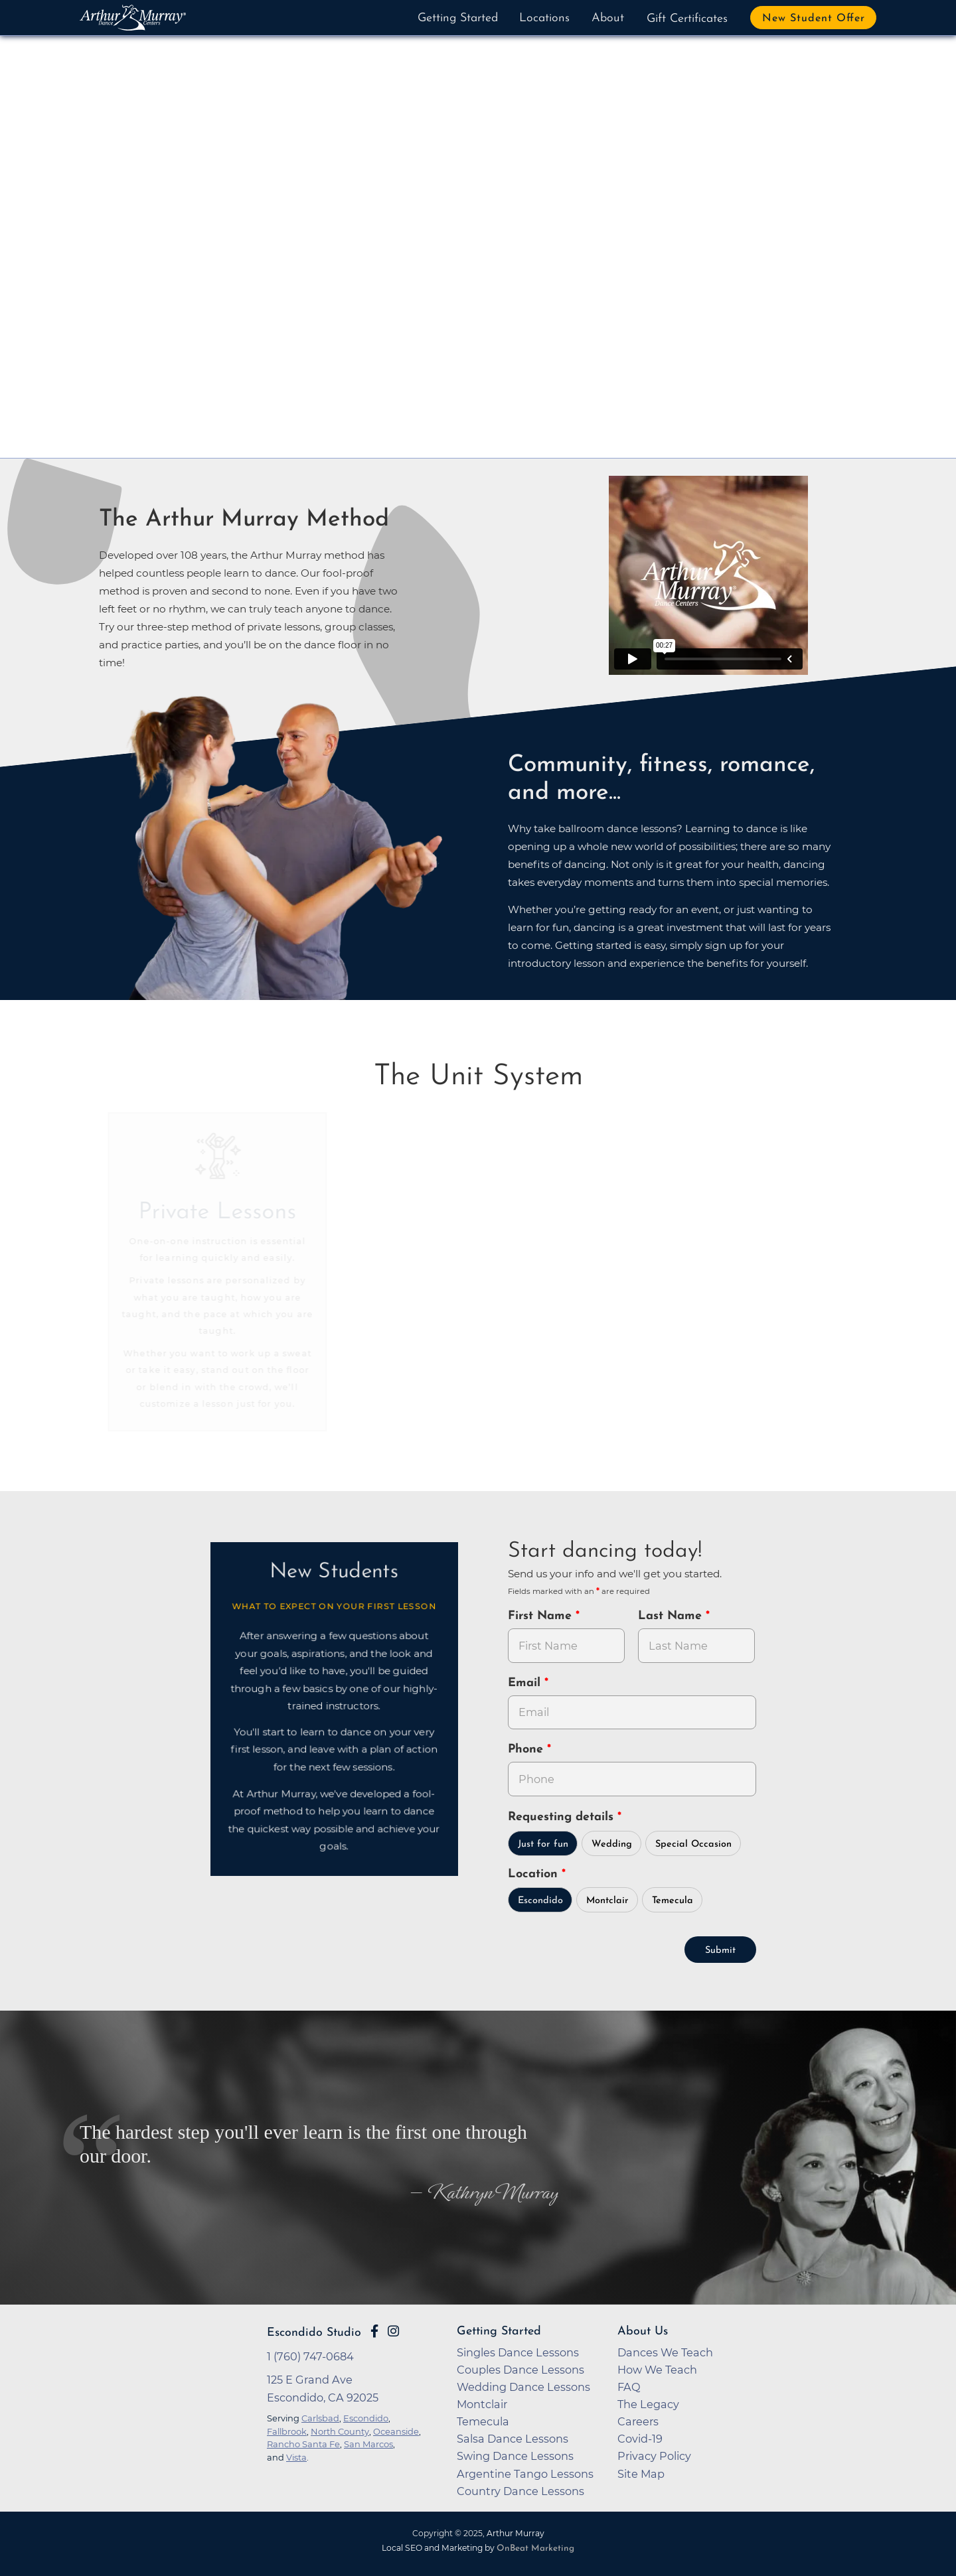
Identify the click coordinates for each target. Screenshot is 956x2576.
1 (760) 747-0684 (310, 2356)
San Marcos (368, 2444)
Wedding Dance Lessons (523, 2387)
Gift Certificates (687, 19)
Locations (544, 18)
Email (526, 1683)
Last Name (672, 1616)
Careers (638, 2421)
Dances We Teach (665, 2352)
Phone (527, 1749)
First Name (542, 1616)
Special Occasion (693, 1844)
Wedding (612, 1844)
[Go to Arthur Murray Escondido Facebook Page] (374, 2331)
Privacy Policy (654, 2456)
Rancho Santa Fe (303, 2444)
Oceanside (396, 2431)
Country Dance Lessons (520, 2491)
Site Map (641, 2473)
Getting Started (458, 18)
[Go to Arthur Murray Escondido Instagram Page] (393, 2331)
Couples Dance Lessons (520, 2369)
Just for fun (543, 1844)
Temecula (672, 1901)
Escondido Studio (314, 2332)
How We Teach (657, 2369)
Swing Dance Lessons (515, 2456)
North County (340, 2431)
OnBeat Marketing (535, 2548)
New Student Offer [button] (813, 18)
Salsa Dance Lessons (512, 2438)
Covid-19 (640, 2438)
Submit (720, 1951)
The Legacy (648, 2404)
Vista (296, 2457)
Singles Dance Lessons (518, 2352)
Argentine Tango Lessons (525, 2473)
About (608, 18)
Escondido (540, 1901)
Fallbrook (287, 2431)
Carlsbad (320, 2418)
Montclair (607, 1901)
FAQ (629, 2387)
